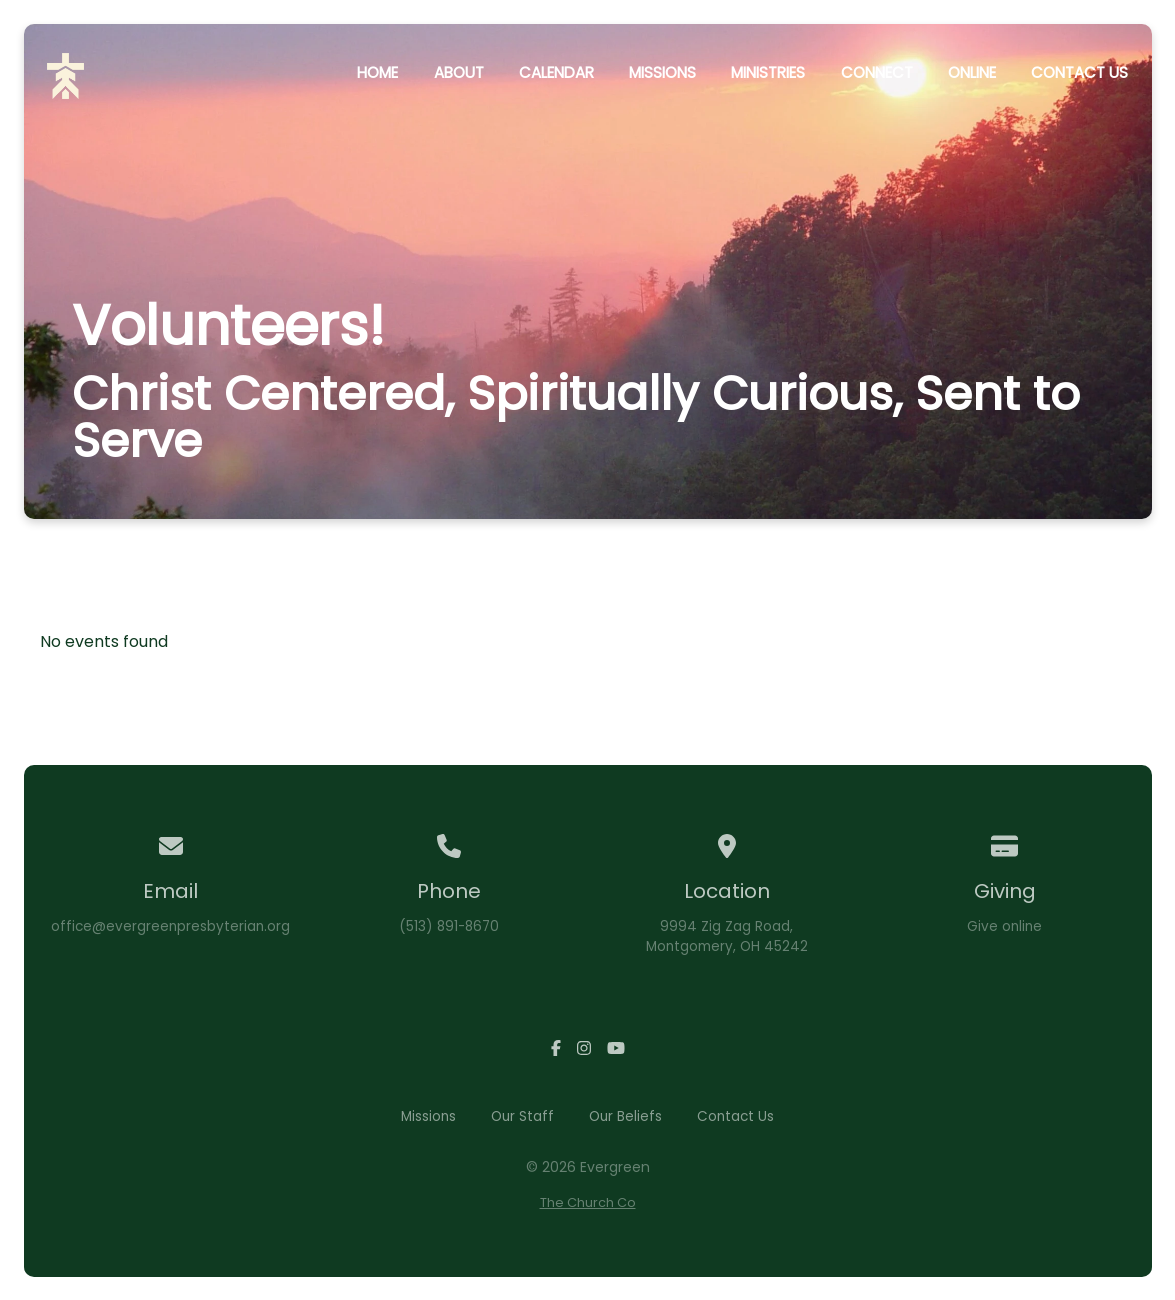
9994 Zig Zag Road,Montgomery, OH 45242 (727, 936)
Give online (1004, 926)
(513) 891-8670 (449, 926)
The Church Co (588, 1202)
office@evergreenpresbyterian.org (170, 926)
